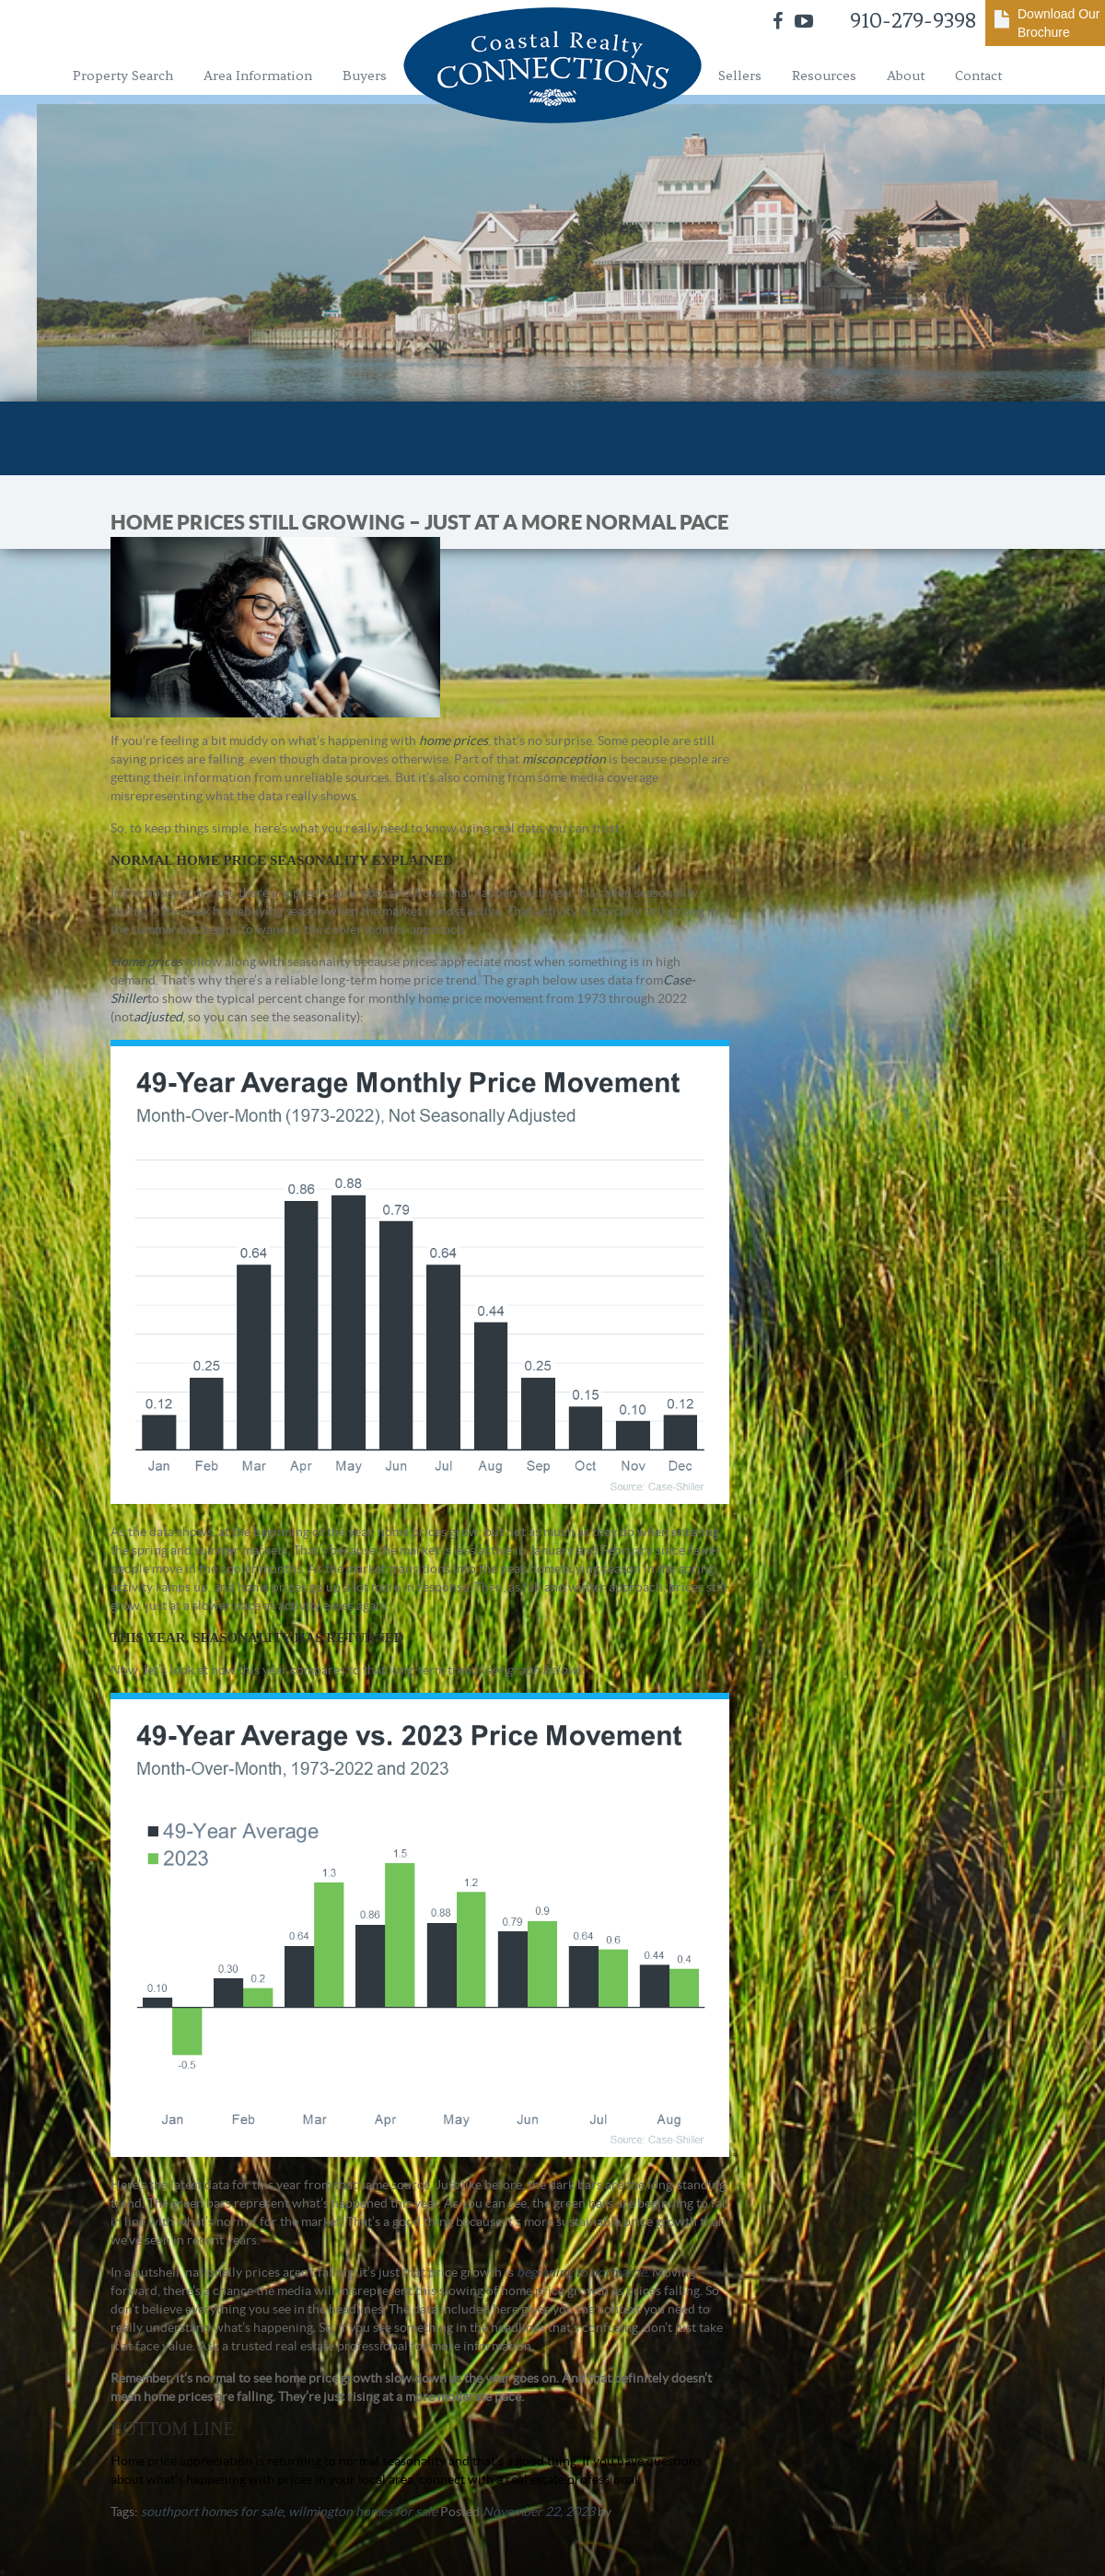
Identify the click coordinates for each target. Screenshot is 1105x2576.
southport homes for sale (212, 2511)
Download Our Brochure (1059, 23)
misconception (564, 759)
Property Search (123, 75)
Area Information (258, 75)
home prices (453, 740)
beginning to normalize (581, 2272)
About (906, 75)
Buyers (365, 75)
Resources (824, 75)
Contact (978, 75)
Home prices (146, 961)
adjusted (158, 1016)
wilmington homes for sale (362, 2511)
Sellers (740, 75)
